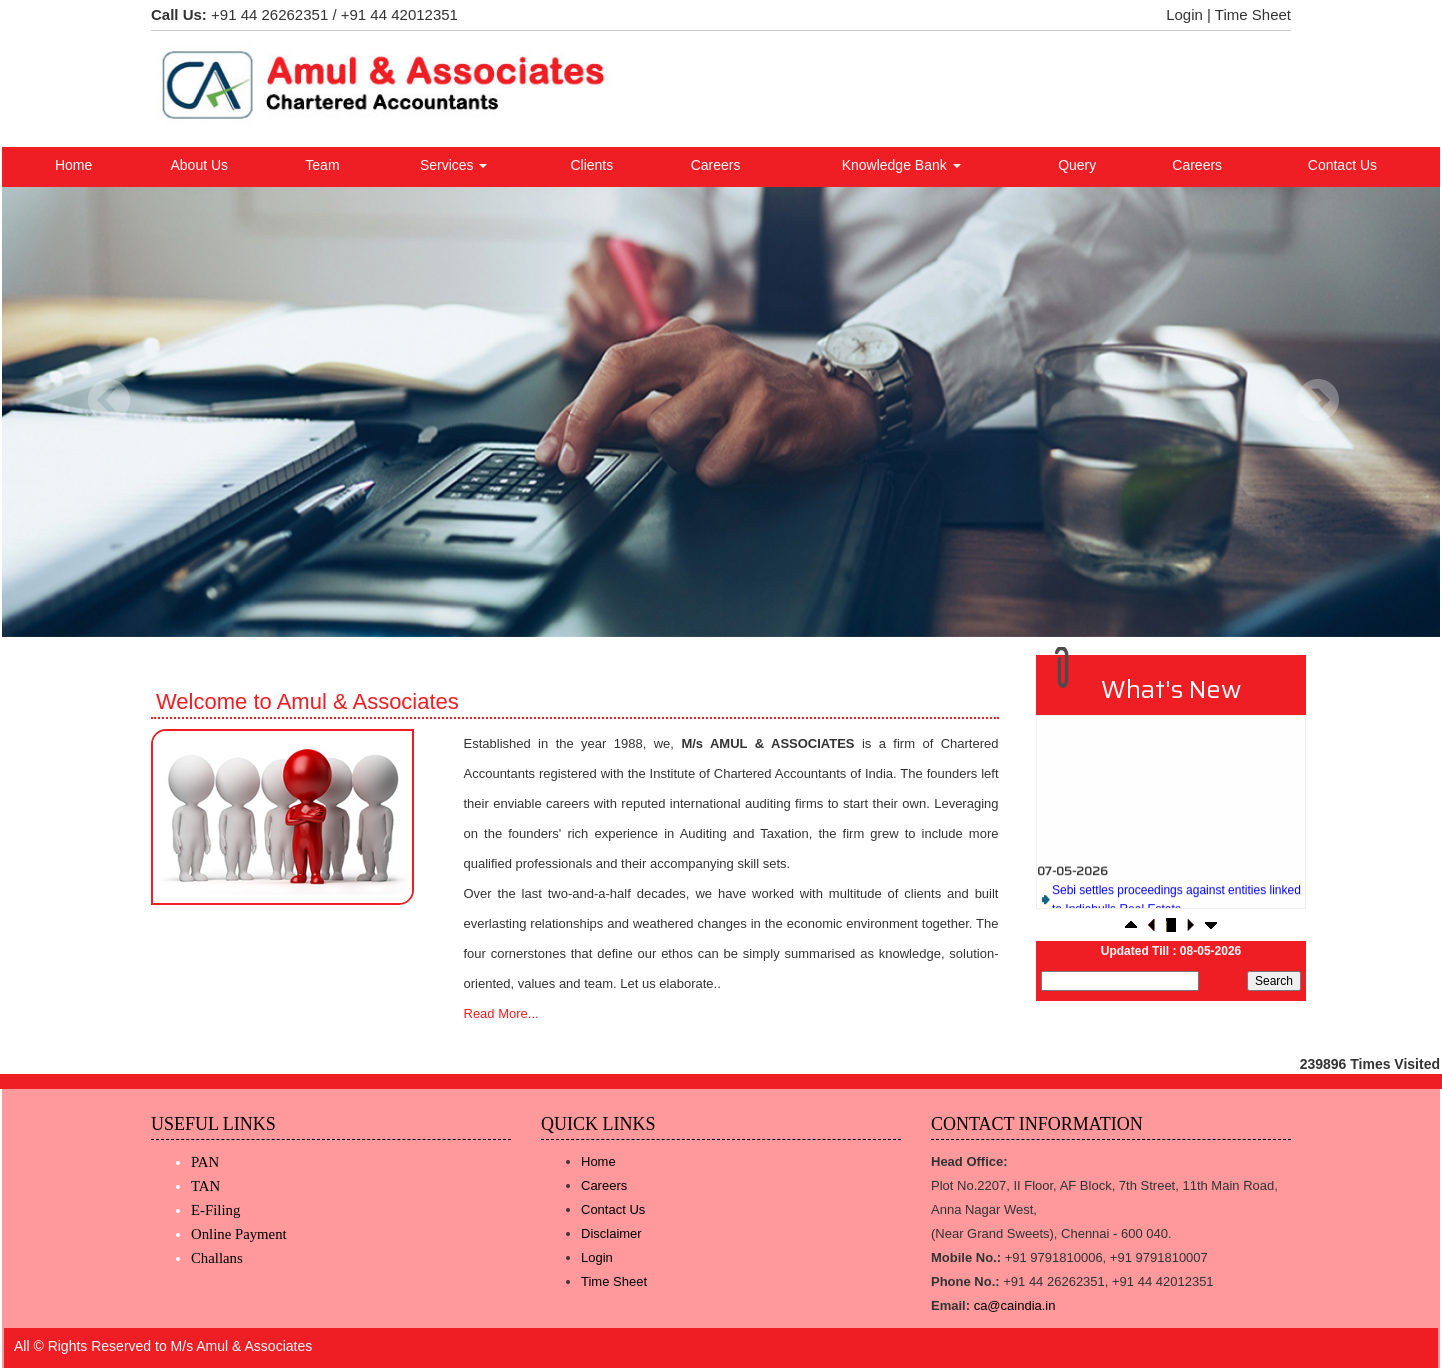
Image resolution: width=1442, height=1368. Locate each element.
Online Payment (239, 1234)
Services (454, 165)
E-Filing (215, 1210)
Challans (217, 1258)
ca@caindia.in (1015, 1305)
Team (322, 165)
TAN (205, 1186)
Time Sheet (1253, 14)
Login (1184, 14)
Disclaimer (611, 1233)
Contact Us (1342, 165)
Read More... (501, 1013)
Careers (716, 165)
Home (73, 165)
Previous (109, 400)
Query (1077, 165)
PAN (205, 1162)
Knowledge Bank (901, 165)
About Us (200, 165)
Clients (591, 165)
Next (1317, 400)
